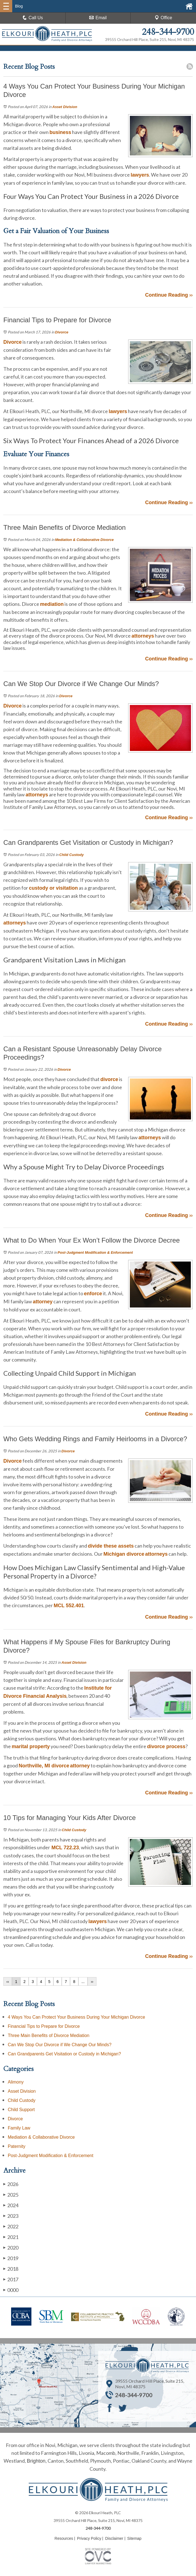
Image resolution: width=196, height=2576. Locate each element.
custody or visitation (53, 888)
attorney (43, 1301)
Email (97, 17)
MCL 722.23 (64, 1847)
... (83, 1981)
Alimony (16, 2082)
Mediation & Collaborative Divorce (84, 540)
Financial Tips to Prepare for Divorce (44, 2026)
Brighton (36, 2461)
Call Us (33, 17)
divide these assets (111, 1546)
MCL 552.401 (69, 1605)
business (60, 132)
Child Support (21, 2109)
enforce (93, 1293)
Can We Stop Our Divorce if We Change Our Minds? (59, 2044)
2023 (10, 2215)
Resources (63, 2538)
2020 (10, 2247)
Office (163, 17)
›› (92, 1981)
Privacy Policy (89, 2538)
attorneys (143, 636)
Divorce (61, 332)
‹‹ (7, 1981)
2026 (10, 2184)
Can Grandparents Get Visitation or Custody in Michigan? (64, 2053)
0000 (10, 2290)
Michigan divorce (123, 1554)
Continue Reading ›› (169, 295)
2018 (10, 2268)
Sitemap (134, 2538)
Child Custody (71, 855)
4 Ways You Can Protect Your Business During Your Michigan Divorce (76, 2017)
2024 (10, 2205)
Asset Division (64, 107)
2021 (10, 2237)
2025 (10, 2194)
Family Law (19, 2128)
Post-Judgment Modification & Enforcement (95, 1252)
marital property (31, 1746)
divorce (109, 1079)
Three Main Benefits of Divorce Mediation (48, 2035)
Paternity (16, 2146)
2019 (10, 2258)
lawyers (140, 175)
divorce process (166, 1746)
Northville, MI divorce (44, 1765)
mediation (52, 604)
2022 (10, 2226)
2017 (10, 2279)
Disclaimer (114, 2538)
